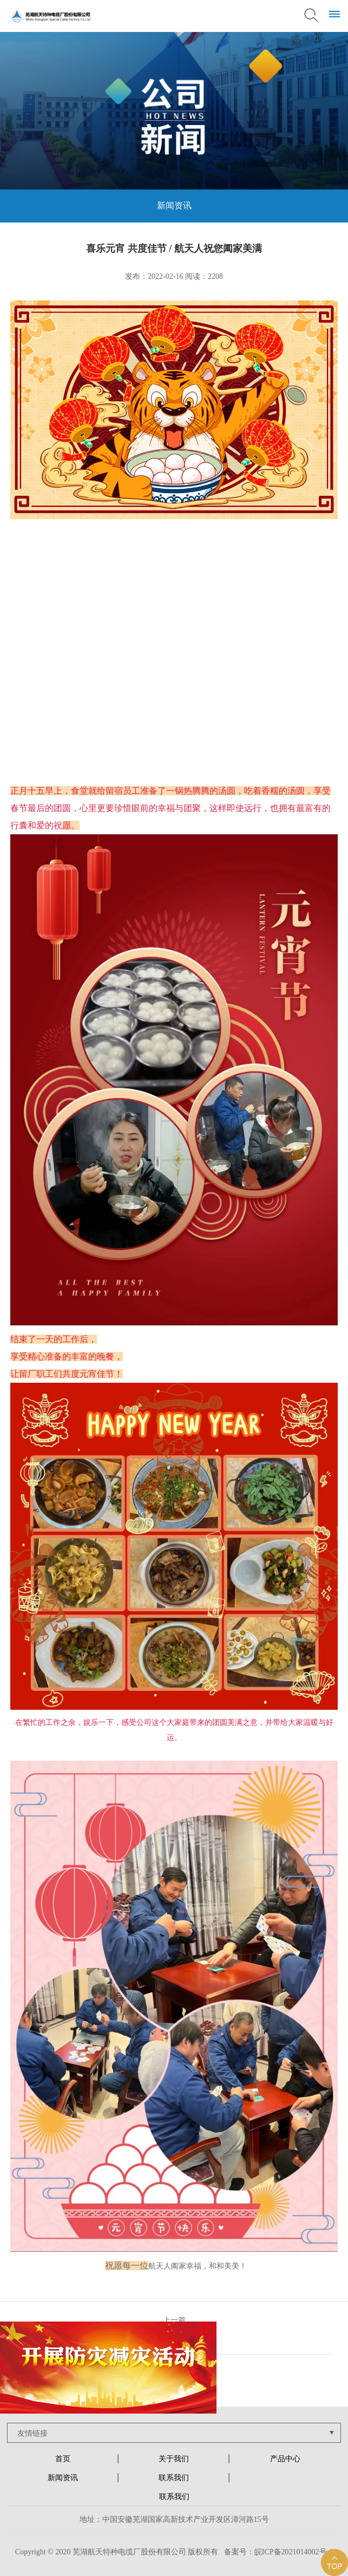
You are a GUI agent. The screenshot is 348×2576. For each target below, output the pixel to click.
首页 (62, 2459)
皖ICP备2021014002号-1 (293, 2552)
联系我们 (174, 2478)
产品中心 (285, 2459)
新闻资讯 (63, 2478)
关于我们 (174, 2459)
